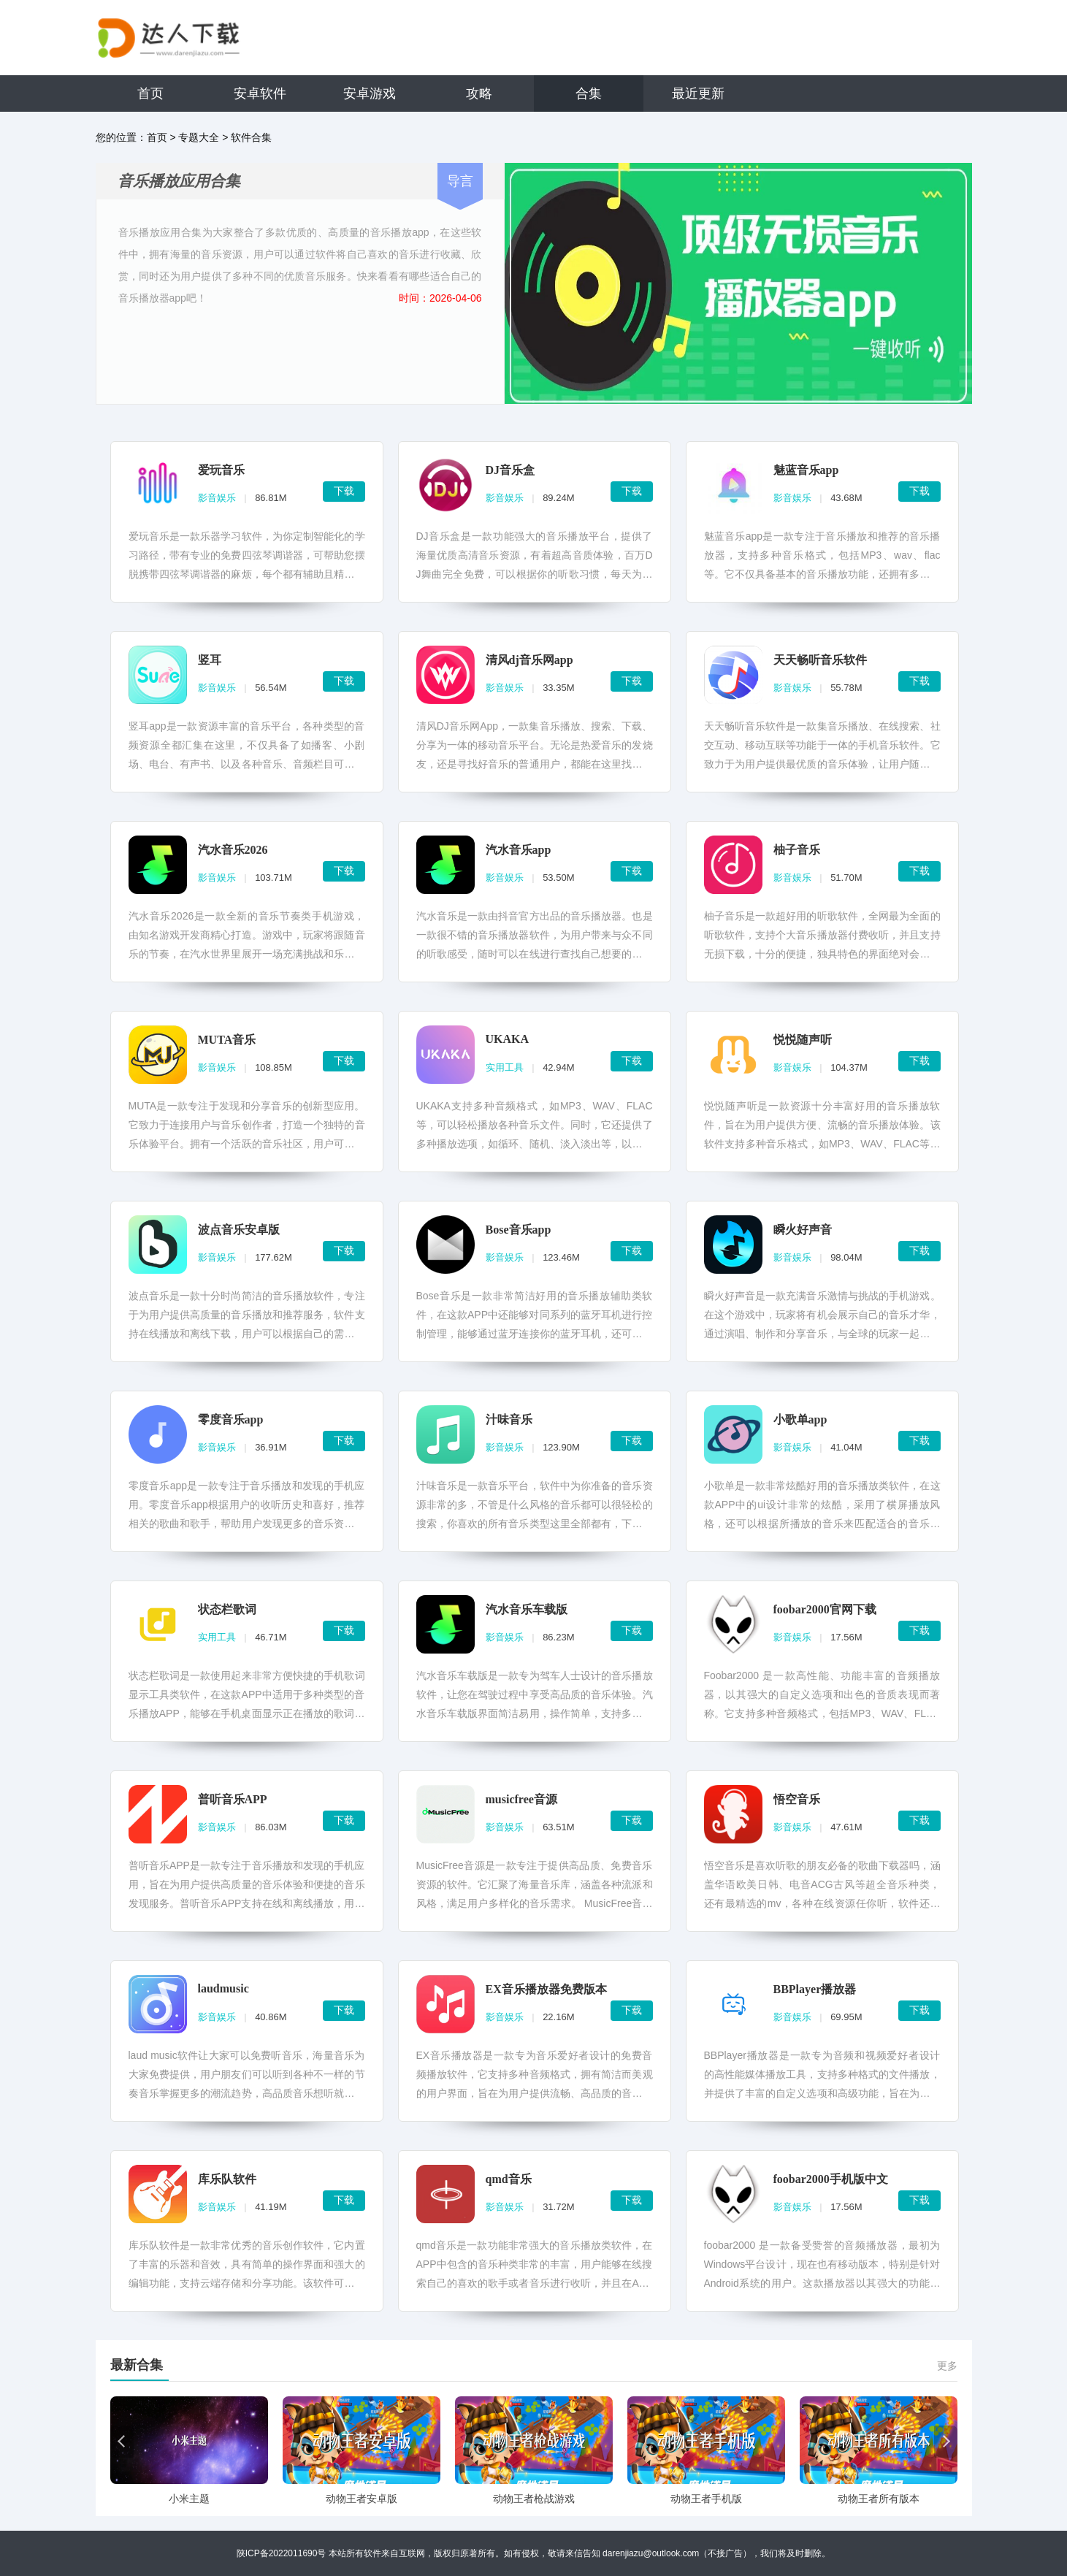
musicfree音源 (521, 1799)
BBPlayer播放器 (815, 1989)
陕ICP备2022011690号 (281, 2553)
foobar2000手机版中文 (830, 2179)
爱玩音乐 (221, 470)
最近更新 (698, 93)
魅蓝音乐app (806, 470)
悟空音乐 (796, 1799)
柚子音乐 (796, 850)
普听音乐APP (232, 1799)
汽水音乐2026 (233, 850)
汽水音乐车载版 (526, 1609)
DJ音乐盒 (510, 470)
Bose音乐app (518, 1229)
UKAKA (507, 1039)
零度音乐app (231, 1419)
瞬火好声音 (802, 1229)
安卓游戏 (369, 93)
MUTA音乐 (227, 1039)
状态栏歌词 (227, 1609)
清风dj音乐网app (529, 660)
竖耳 (209, 660)
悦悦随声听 (802, 1039)
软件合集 (251, 137)
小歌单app (800, 1419)
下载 (344, 491)
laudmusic (223, 1988)
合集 (588, 93)
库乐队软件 (227, 2179)
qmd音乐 (509, 2179)
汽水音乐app (518, 850)
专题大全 (198, 137)
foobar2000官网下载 (824, 1609)
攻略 (479, 93)
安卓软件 (260, 93)
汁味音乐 (509, 1419)
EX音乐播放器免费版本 (546, 1989)
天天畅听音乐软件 (820, 660)
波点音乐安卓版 (239, 1229)
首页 (150, 93)
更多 (947, 2365)
